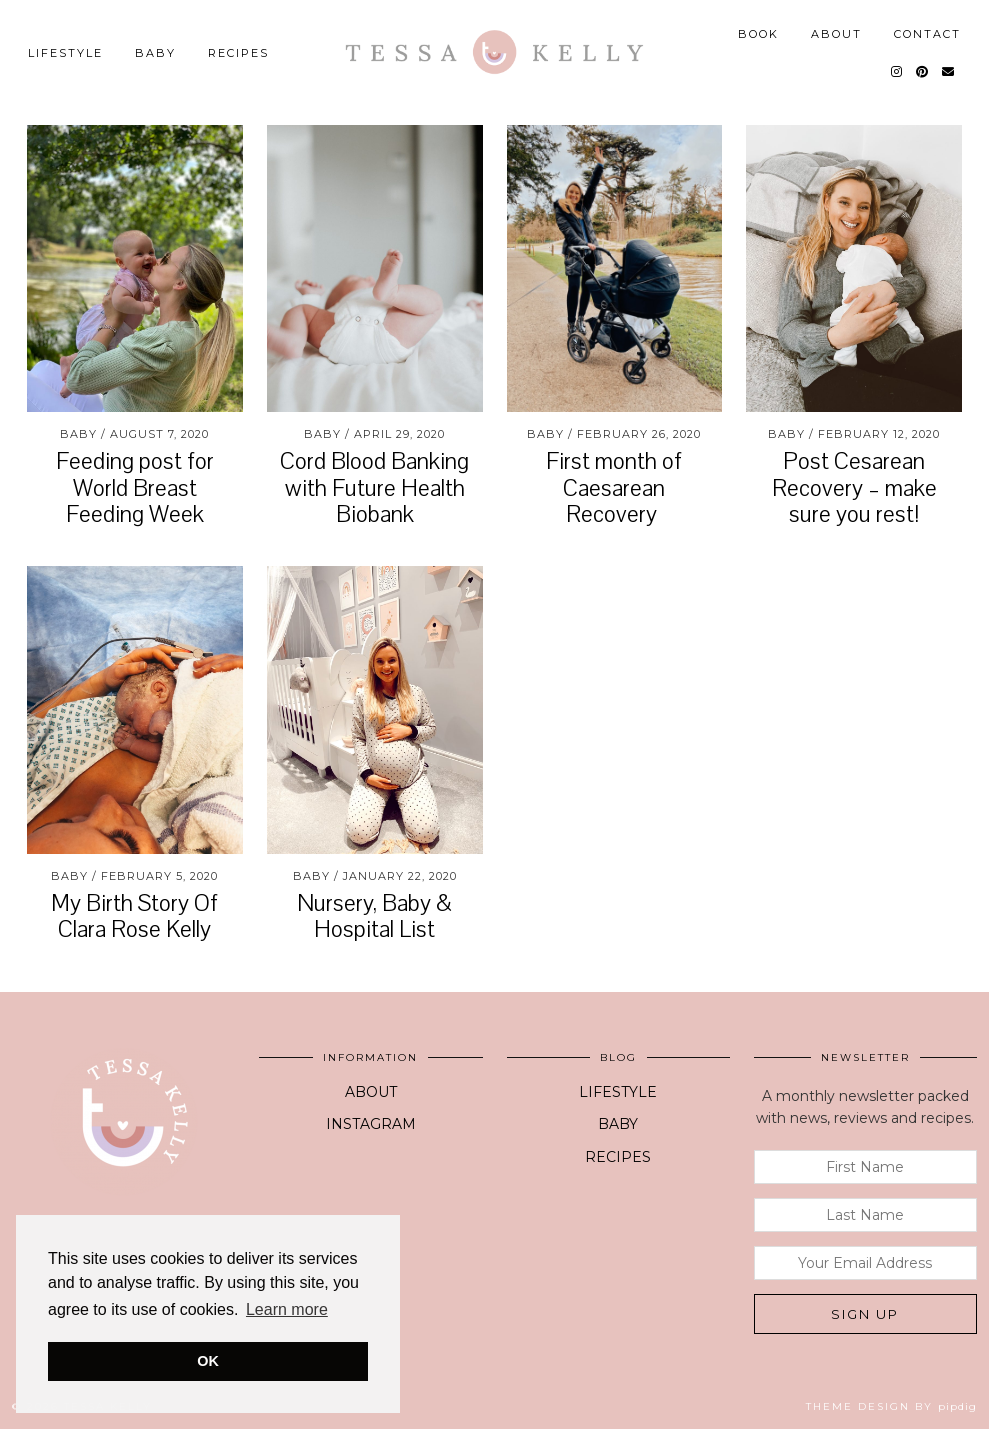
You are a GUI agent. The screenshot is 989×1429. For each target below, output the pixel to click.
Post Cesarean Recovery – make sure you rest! (854, 488)
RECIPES (618, 1157)
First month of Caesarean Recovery (614, 488)
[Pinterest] (923, 72)
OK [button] (208, 1361)
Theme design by (891, 1406)
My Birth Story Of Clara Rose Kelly (134, 916)
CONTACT (927, 34)
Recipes (238, 53)
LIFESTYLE (65, 53)
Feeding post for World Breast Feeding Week (135, 488)
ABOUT (836, 34)
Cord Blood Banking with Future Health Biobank (374, 488)
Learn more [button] (287, 1309)
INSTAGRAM (371, 1124)
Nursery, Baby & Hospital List (374, 916)
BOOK (758, 34)
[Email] (949, 72)
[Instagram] (897, 72)
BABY (155, 53)
